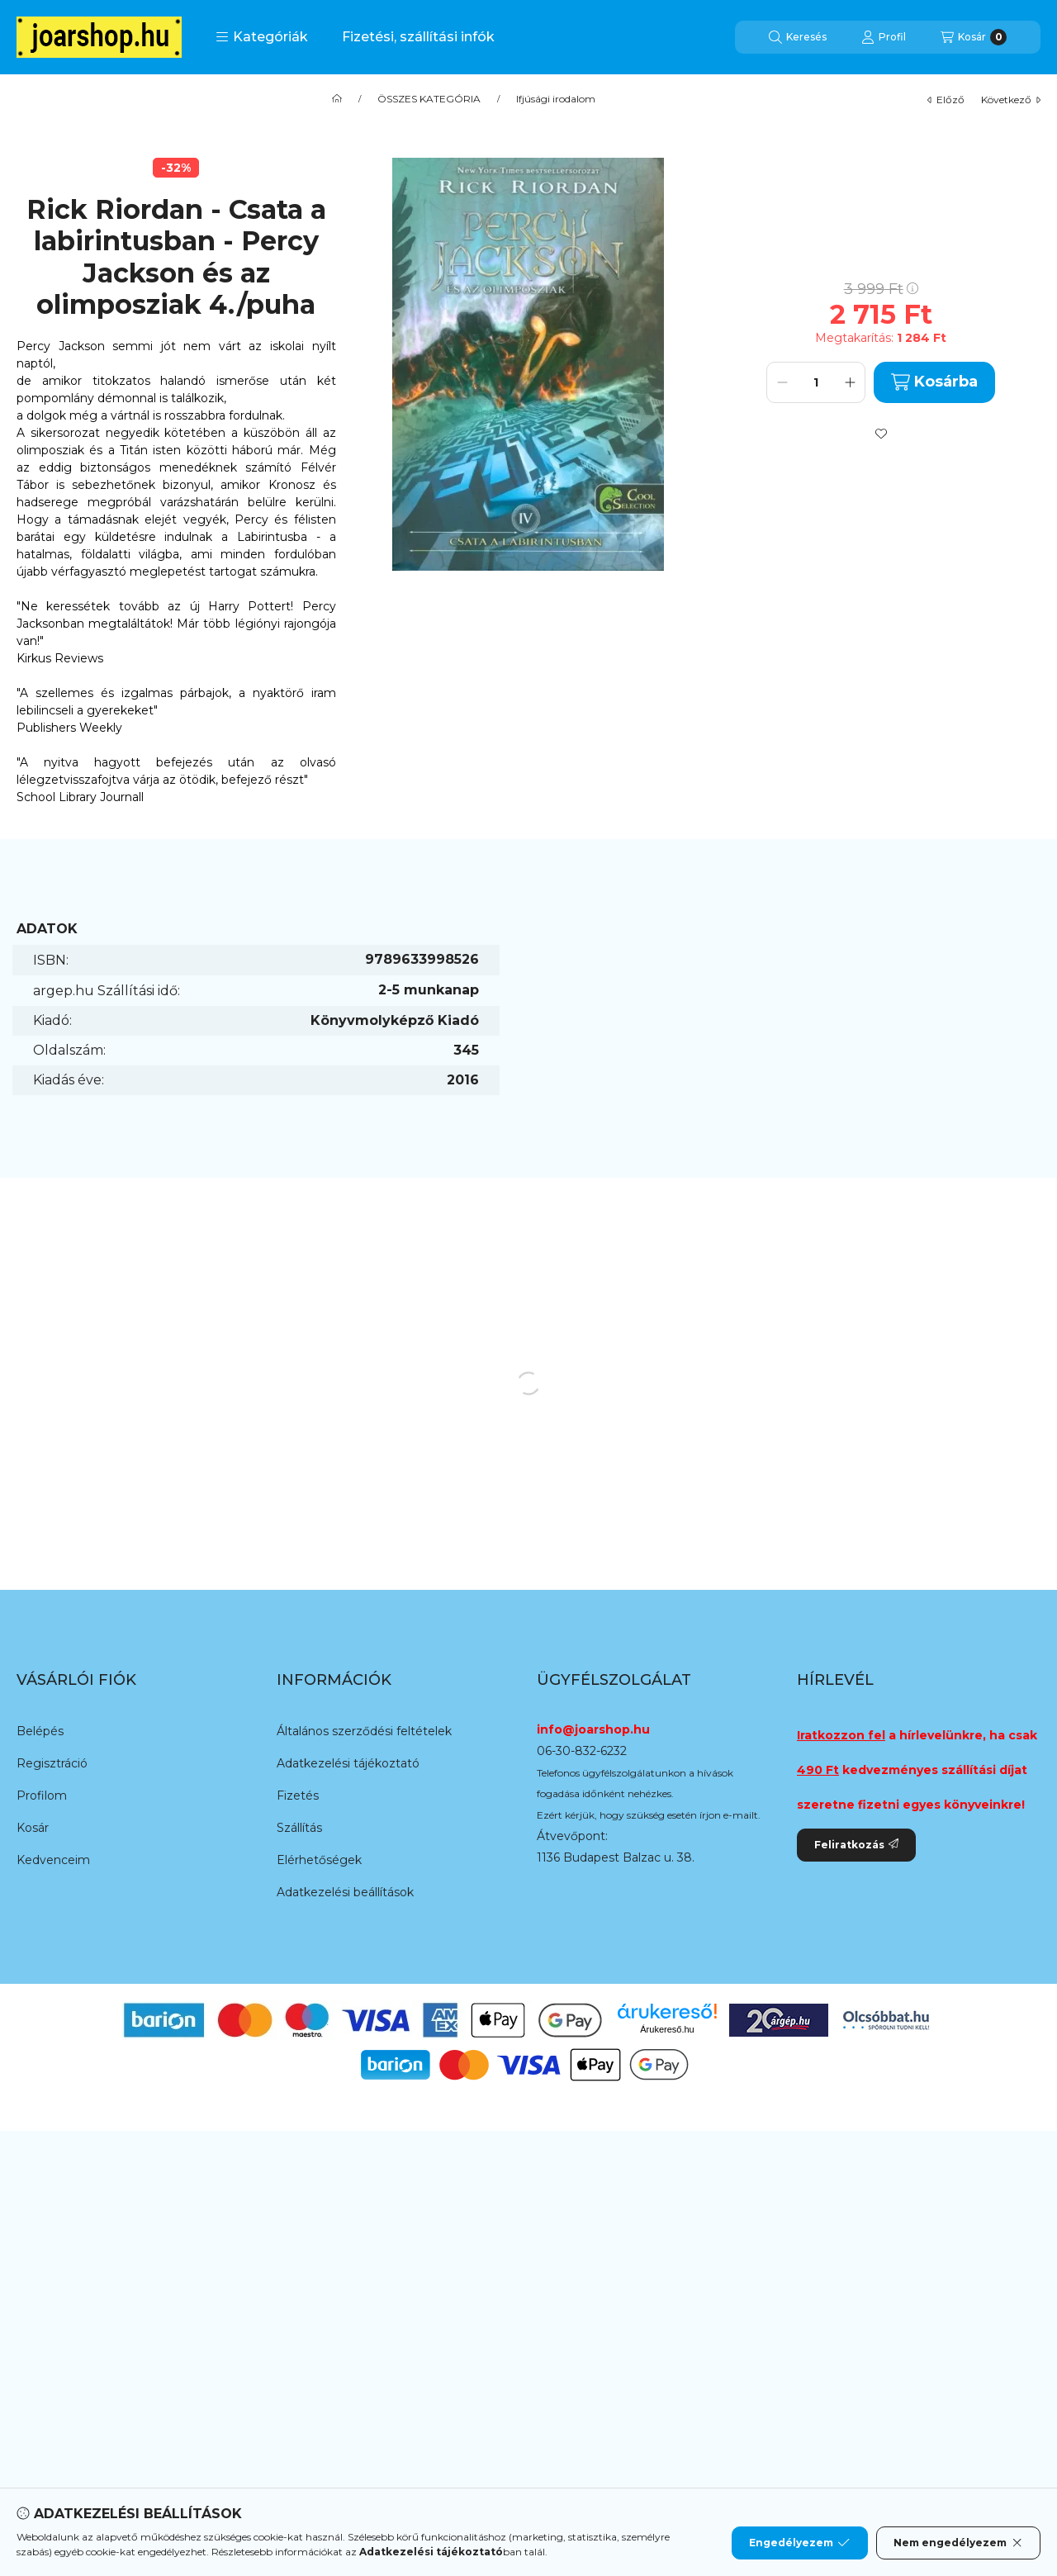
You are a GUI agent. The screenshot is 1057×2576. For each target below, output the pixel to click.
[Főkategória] (337, 99)
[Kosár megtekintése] (973, 37)
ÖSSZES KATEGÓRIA (429, 99)
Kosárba (934, 381)
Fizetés (298, 1795)
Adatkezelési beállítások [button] (345, 1892)
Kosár (33, 1827)
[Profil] (883, 37)
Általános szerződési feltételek (364, 1731)
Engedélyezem (799, 2543)
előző (946, 99)
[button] (261, 37)
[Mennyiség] (816, 382)
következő (1010, 99)
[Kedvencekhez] (881, 434)
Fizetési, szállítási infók (418, 37)
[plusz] (849, 382)
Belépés (40, 1731)
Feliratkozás (856, 1844)
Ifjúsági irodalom (555, 99)
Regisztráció (52, 1763)
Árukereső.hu (667, 2029)
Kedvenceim (53, 1860)
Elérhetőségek (319, 1860)
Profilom (42, 1795)
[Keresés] (797, 37)
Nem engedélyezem (958, 2543)
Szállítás (299, 1827)
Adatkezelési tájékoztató (348, 1763)
